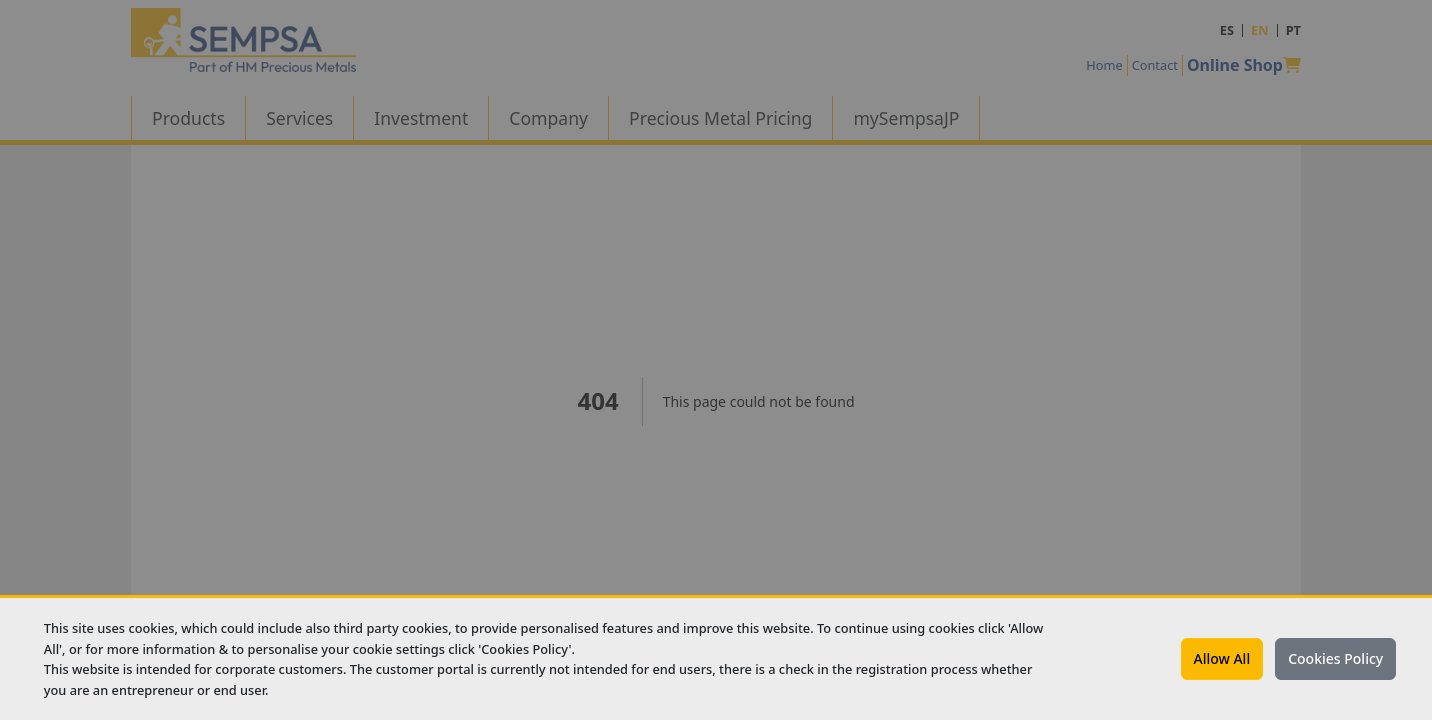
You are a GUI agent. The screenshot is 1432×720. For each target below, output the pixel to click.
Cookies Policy (1335, 658)
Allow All (1222, 658)
